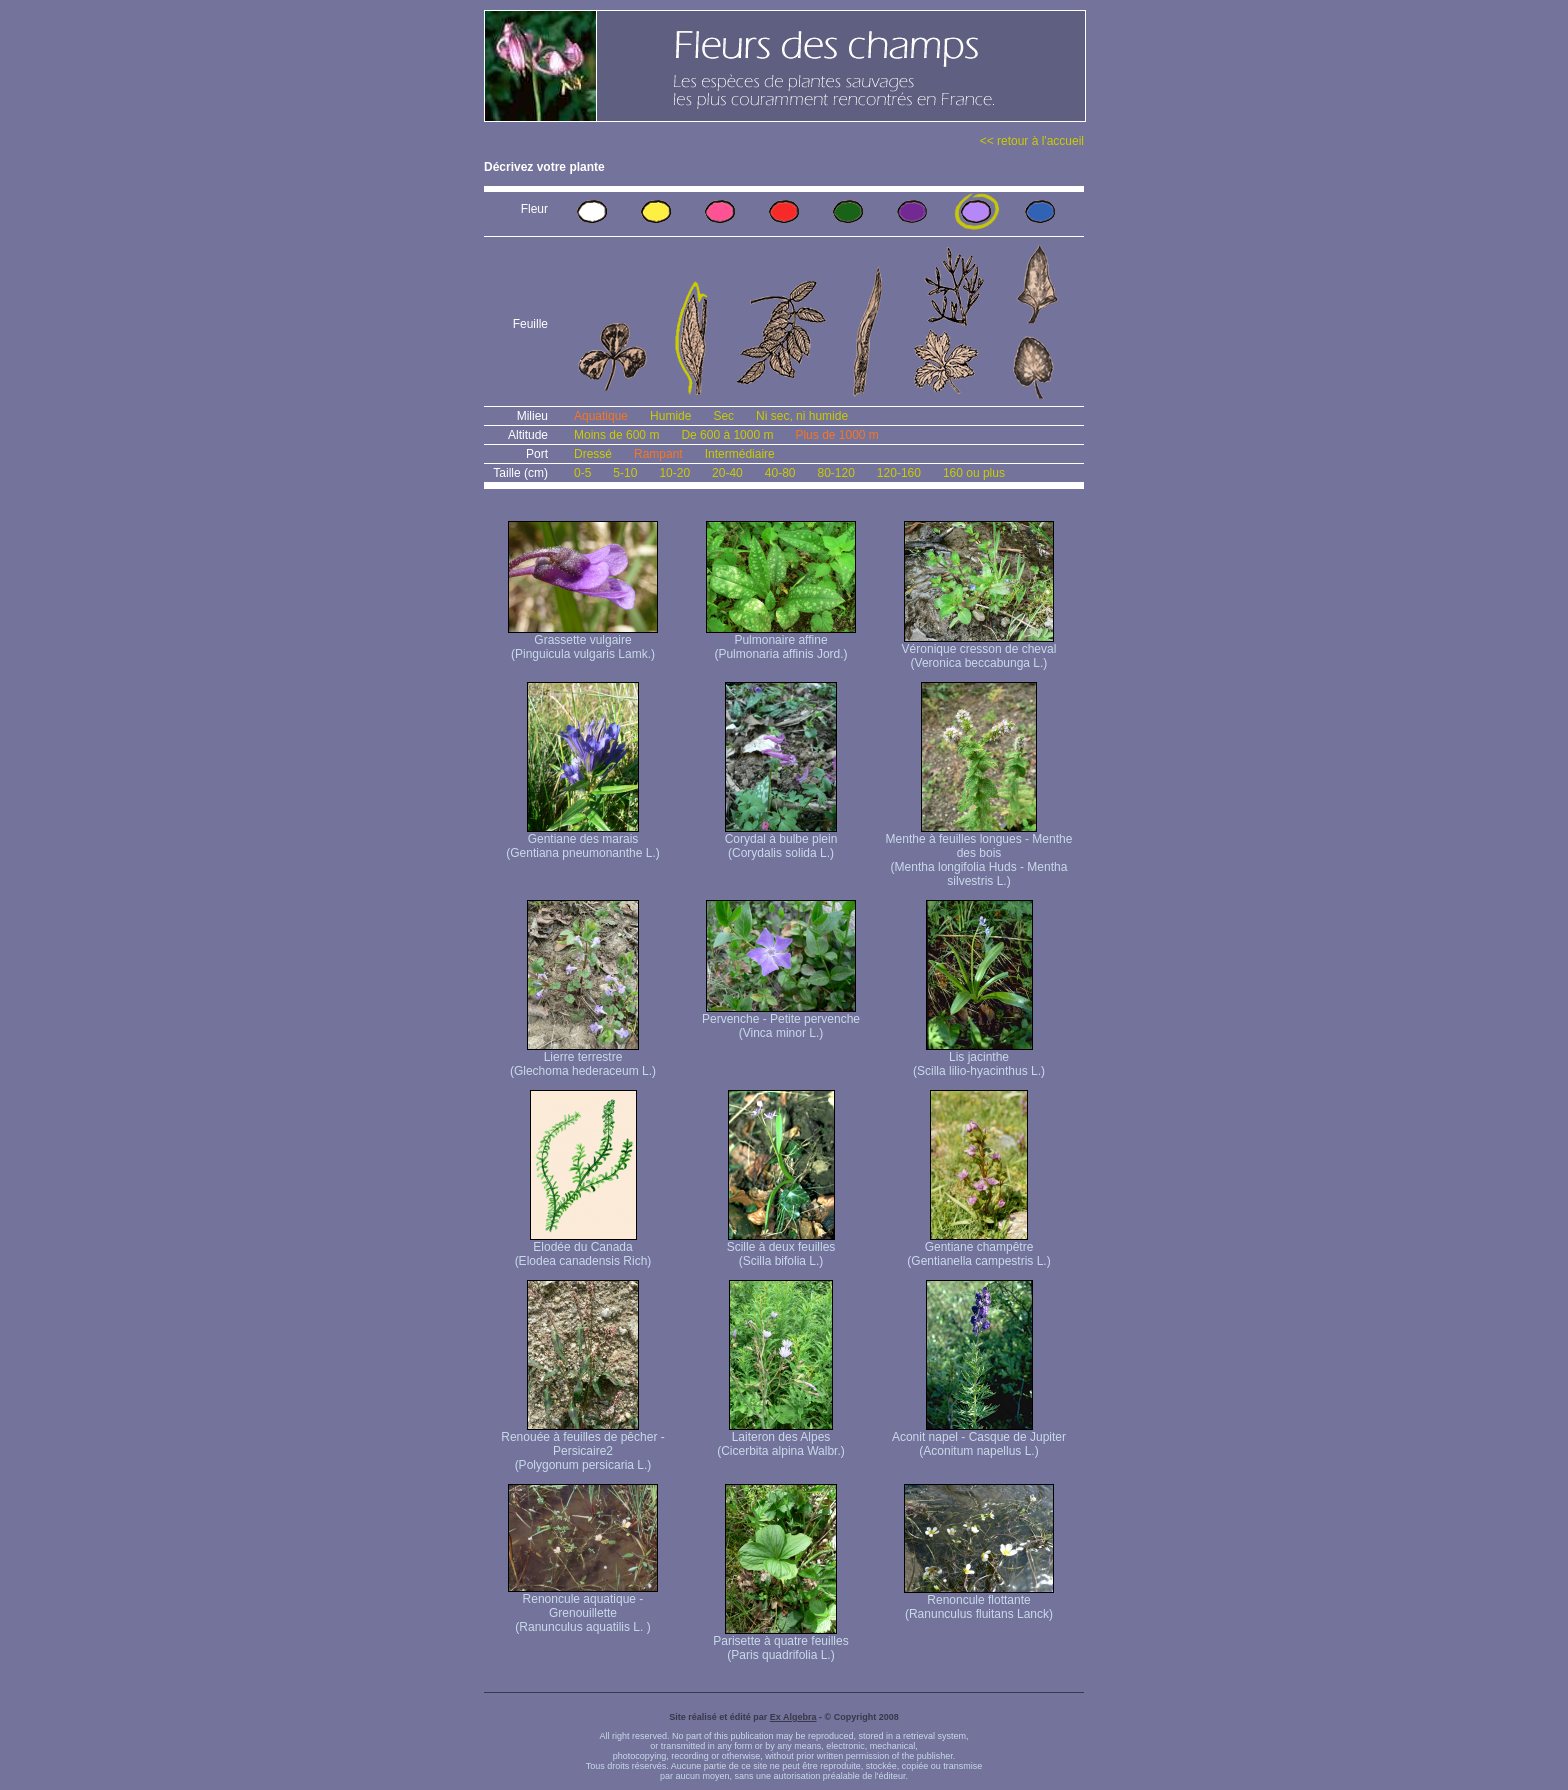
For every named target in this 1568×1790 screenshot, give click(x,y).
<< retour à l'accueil (1032, 141)
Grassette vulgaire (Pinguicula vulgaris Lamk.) (583, 641)
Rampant (658, 454)
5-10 (625, 473)
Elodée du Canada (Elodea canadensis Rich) (583, 1248)
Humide (670, 416)
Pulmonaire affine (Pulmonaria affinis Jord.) (781, 641)
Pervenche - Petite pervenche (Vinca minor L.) (781, 1020)
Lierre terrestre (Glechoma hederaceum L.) (583, 1058)
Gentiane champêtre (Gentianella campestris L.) (978, 1248)
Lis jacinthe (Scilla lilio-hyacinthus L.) (979, 1058)
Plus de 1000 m (836, 435)
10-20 (674, 473)
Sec (723, 416)
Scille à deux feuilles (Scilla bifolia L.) (781, 1248)
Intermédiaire (740, 454)
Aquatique (601, 416)
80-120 (835, 473)
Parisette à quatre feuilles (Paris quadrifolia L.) (780, 1642)
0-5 (582, 473)
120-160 (899, 473)
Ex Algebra (793, 1717)
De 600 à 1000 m (727, 435)
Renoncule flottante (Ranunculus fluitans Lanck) (979, 1601)
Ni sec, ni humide (802, 416)
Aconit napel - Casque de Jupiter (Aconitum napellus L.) (979, 1438)
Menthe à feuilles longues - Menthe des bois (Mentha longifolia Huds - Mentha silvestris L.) (979, 854)
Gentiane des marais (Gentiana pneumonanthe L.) (582, 840)
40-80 (780, 473)
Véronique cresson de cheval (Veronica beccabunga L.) (979, 650)
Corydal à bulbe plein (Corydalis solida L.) (781, 840)
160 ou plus (974, 473)
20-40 (727, 473)
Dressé (593, 454)
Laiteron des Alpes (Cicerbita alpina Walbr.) (781, 1438)
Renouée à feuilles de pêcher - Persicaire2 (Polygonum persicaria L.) (582, 1445)
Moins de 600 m (616, 435)
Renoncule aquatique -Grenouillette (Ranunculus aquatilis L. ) (583, 1607)
